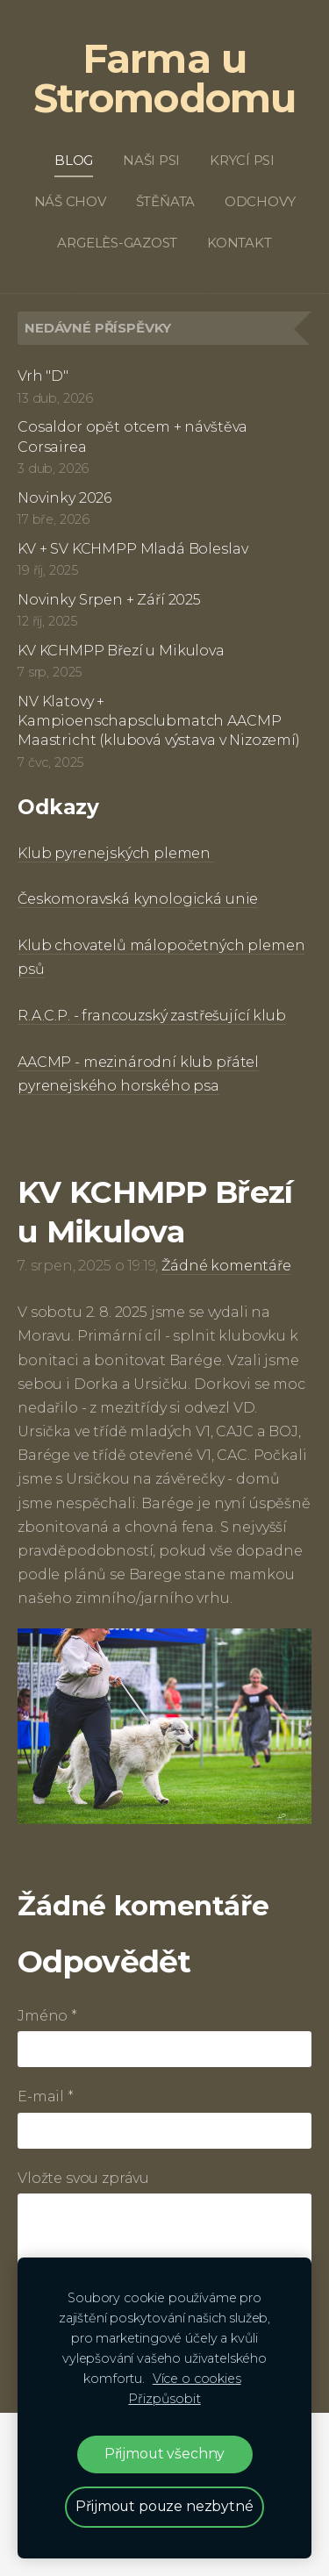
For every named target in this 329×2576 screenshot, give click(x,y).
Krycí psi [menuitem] (242, 160)
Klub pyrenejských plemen (116, 853)
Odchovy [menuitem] (260, 201)
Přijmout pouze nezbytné (164, 2506)
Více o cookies (197, 2378)
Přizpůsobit (164, 2399)
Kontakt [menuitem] (239, 242)
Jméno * (47, 2015)
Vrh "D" (43, 376)
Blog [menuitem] (73, 160)
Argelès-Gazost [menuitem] (117, 242)
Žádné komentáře (226, 1265)
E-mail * (46, 2096)
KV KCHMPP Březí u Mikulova (121, 650)
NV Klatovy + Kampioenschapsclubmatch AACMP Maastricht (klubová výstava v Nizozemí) (159, 721)
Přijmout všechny (164, 2453)
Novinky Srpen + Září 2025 (109, 599)
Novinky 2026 (64, 498)
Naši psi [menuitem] (151, 160)
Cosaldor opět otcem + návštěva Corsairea (132, 436)
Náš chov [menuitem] (70, 201)
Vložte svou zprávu (83, 2178)
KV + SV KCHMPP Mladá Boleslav (132, 548)
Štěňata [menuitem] (165, 201)
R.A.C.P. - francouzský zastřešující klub (152, 1015)
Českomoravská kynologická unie (138, 899)
